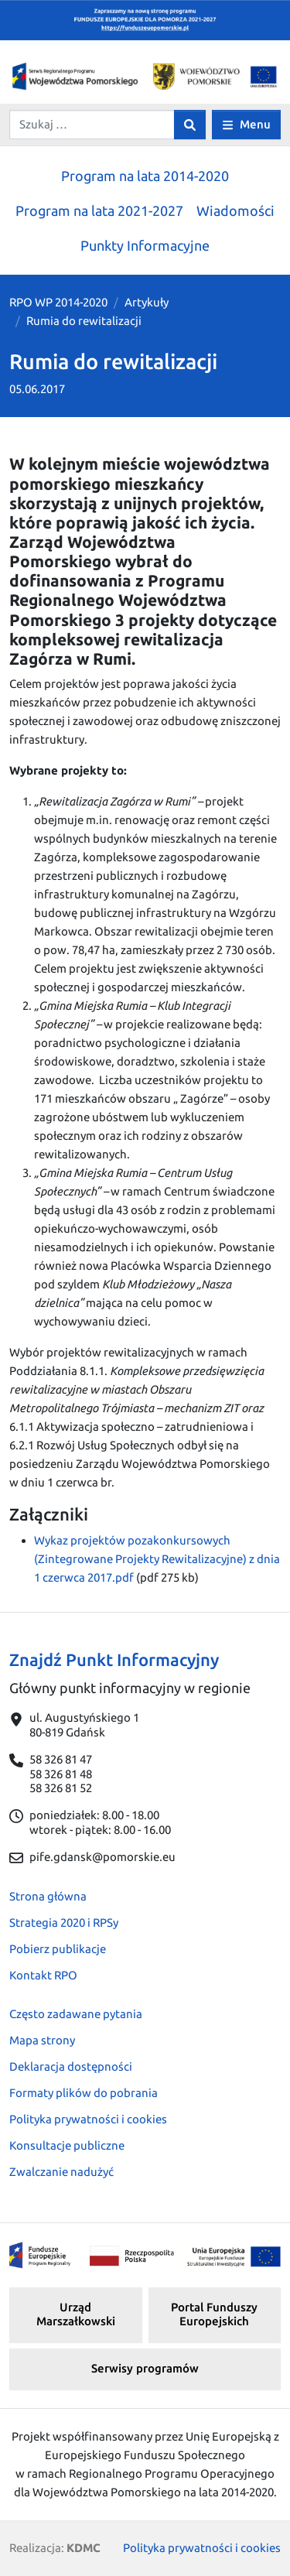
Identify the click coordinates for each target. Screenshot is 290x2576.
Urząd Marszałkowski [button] (75, 2314)
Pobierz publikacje (57, 1948)
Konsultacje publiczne (67, 2145)
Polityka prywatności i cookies (88, 2119)
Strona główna (48, 1896)
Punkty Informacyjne (145, 245)
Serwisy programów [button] (145, 2368)
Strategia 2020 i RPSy (63, 1922)
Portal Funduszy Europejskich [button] (214, 2314)
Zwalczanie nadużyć (61, 2171)
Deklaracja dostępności (70, 2066)
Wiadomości (235, 210)
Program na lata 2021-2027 (99, 210)
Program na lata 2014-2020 (145, 175)
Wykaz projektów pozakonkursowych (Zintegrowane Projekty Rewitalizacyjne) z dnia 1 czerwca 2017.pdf (157, 1559)
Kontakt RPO (43, 1975)
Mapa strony (42, 2040)
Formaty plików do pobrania (83, 2092)
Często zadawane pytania (75, 2013)
